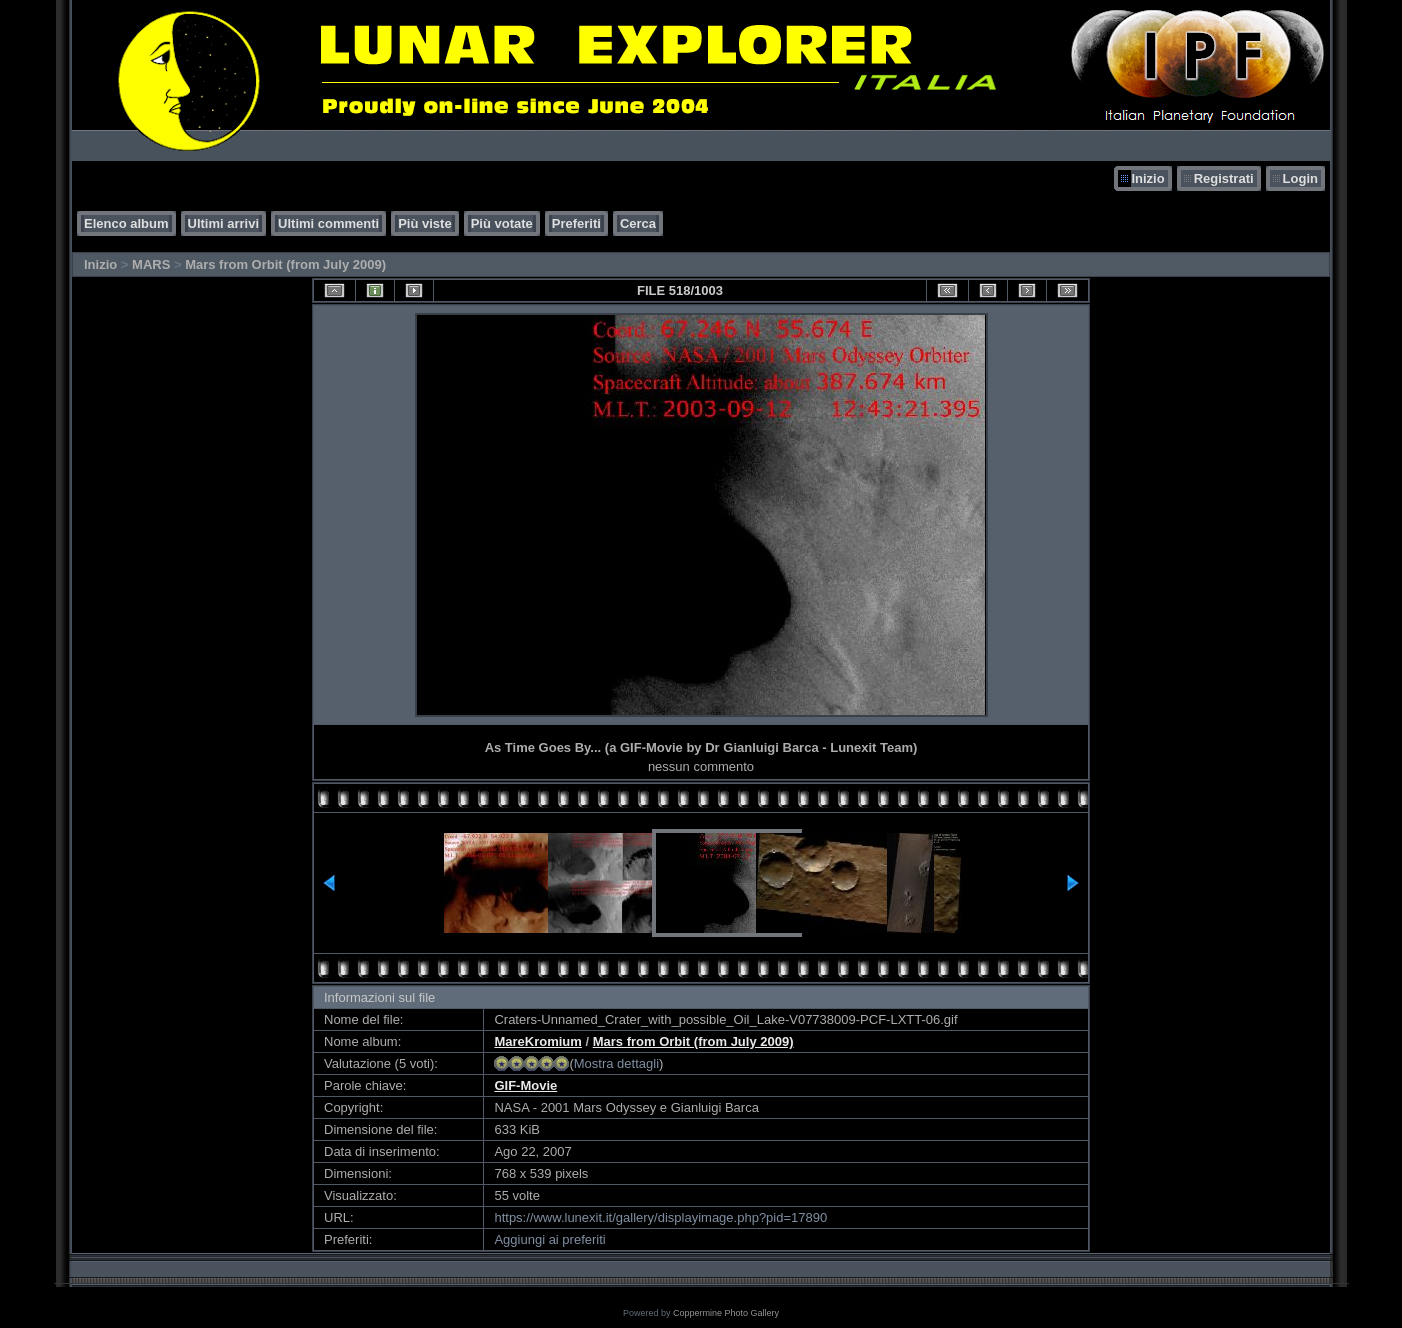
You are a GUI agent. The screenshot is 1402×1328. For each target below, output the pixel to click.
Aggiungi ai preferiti (549, 1239)
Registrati (1224, 178)
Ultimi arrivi (224, 223)
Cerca (638, 223)
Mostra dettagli (616, 1063)
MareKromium (537, 1041)
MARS (151, 264)
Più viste (424, 223)
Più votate (502, 223)
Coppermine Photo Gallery (726, 1313)
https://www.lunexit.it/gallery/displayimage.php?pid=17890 (660, 1217)
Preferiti (576, 223)
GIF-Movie (525, 1085)
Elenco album (126, 223)
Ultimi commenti (328, 223)
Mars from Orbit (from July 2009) (285, 264)
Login (1300, 178)
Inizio (1147, 178)
